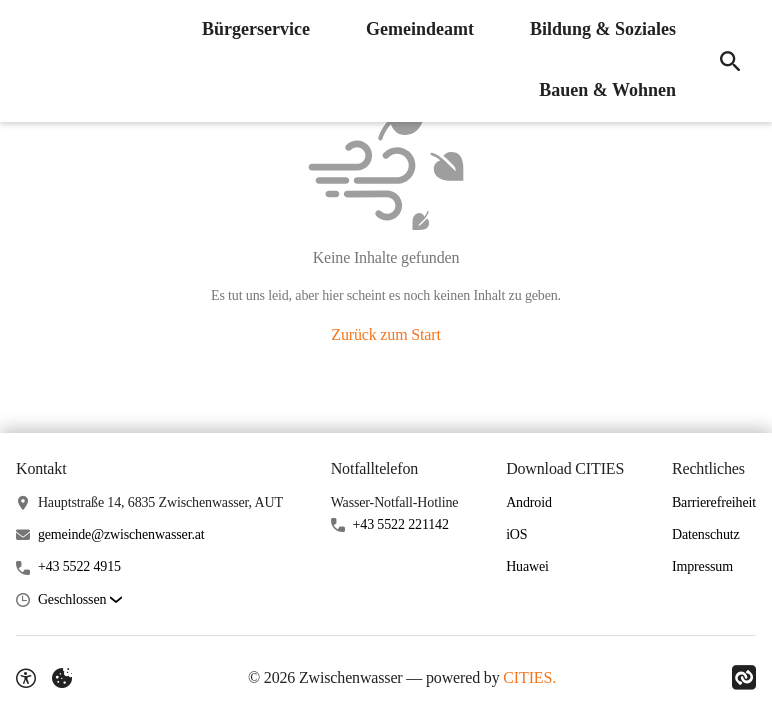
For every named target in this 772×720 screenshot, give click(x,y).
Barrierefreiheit (714, 502)
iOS (516, 534)
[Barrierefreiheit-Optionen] (26, 678)
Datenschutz (706, 534)
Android (529, 502)
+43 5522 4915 (79, 566)
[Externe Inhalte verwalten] (62, 678)
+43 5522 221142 (401, 524)
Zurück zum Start (385, 334)
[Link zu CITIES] (744, 678)
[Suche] (730, 61)
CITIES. (529, 677)
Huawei (527, 566)
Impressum (702, 566)
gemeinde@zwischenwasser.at (121, 534)
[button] (80, 600)
